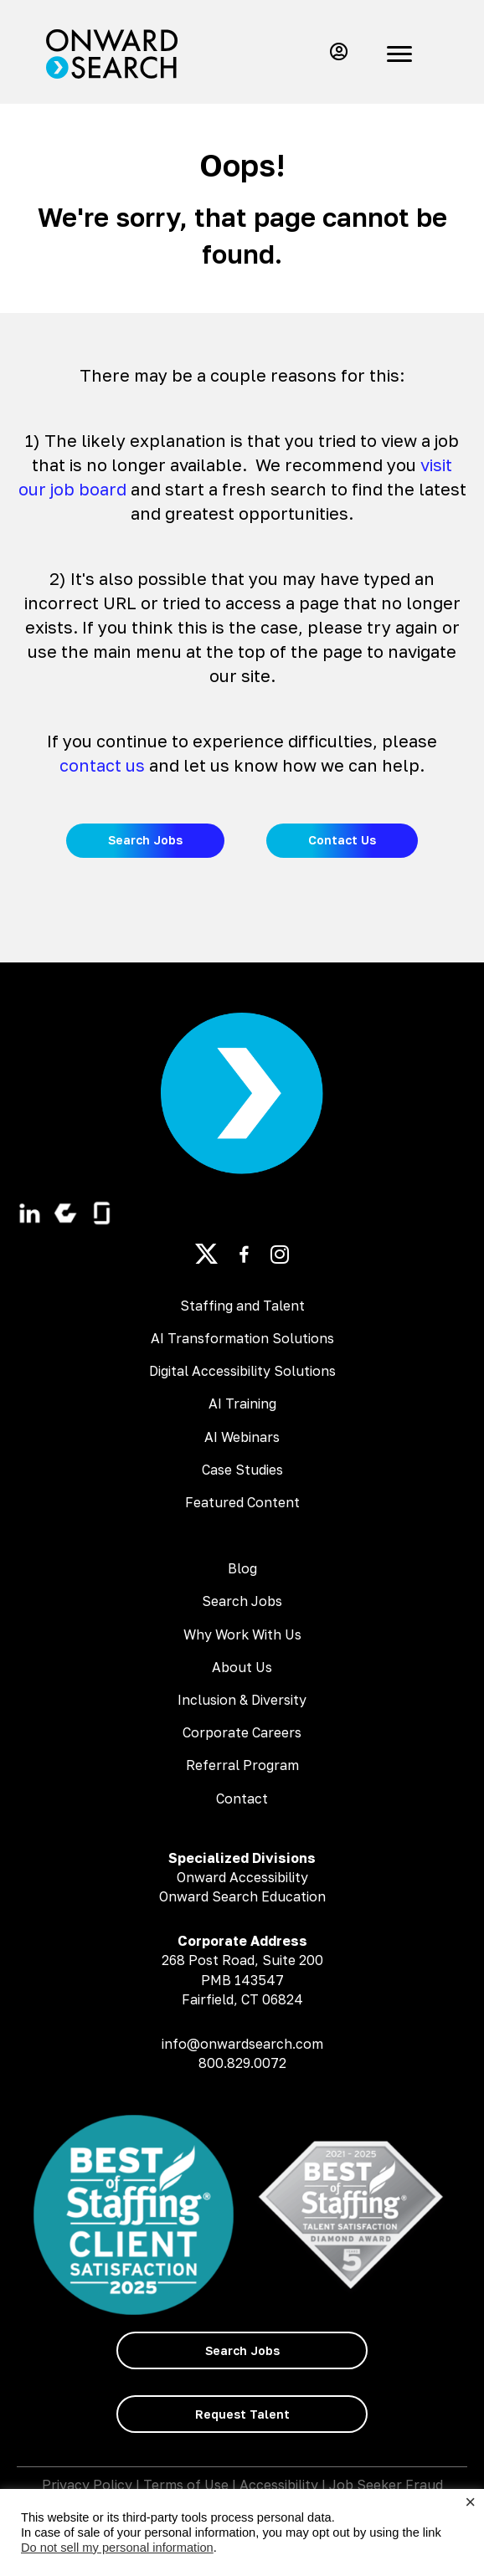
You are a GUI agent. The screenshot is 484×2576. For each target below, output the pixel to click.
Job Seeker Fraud (386, 2484)
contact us (102, 765)
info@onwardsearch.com (242, 2043)
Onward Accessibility (242, 1877)
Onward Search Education (242, 1896)
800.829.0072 (242, 2063)
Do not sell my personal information (117, 2547)
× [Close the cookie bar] (470, 2502)
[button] (335, 51)
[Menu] (399, 54)
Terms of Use (186, 2484)
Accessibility (278, 2484)
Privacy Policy (87, 2484)
